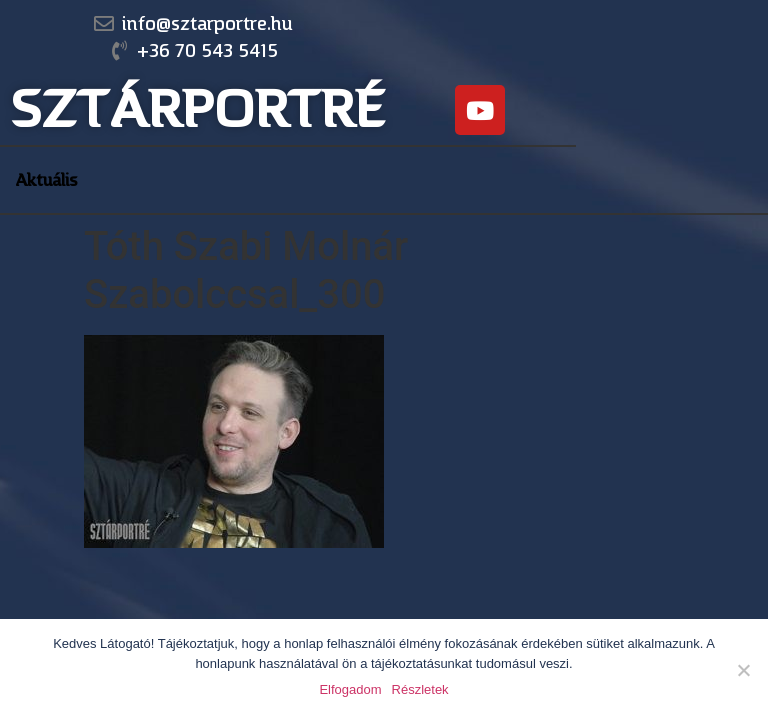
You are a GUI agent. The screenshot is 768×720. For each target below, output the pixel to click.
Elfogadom (350, 689)
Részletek (420, 689)
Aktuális (46, 180)
